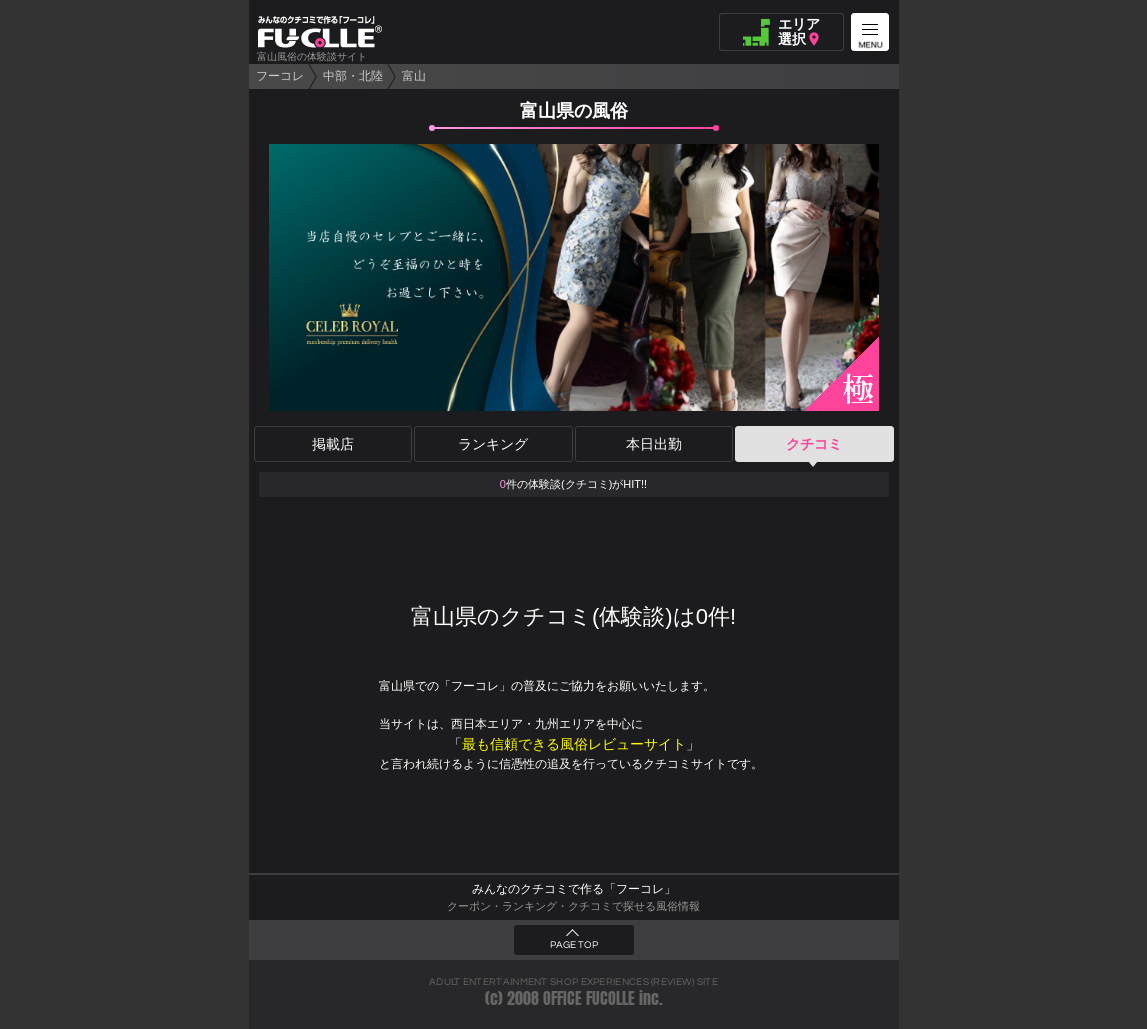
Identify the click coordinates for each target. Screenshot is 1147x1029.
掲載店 (333, 444)
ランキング (493, 444)
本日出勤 (654, 444)
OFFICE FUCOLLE (589, 998)
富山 (414, 76)
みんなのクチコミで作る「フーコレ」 (574, 889)
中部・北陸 (353, 76)
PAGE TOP (574, 945)
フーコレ (280, 76)
